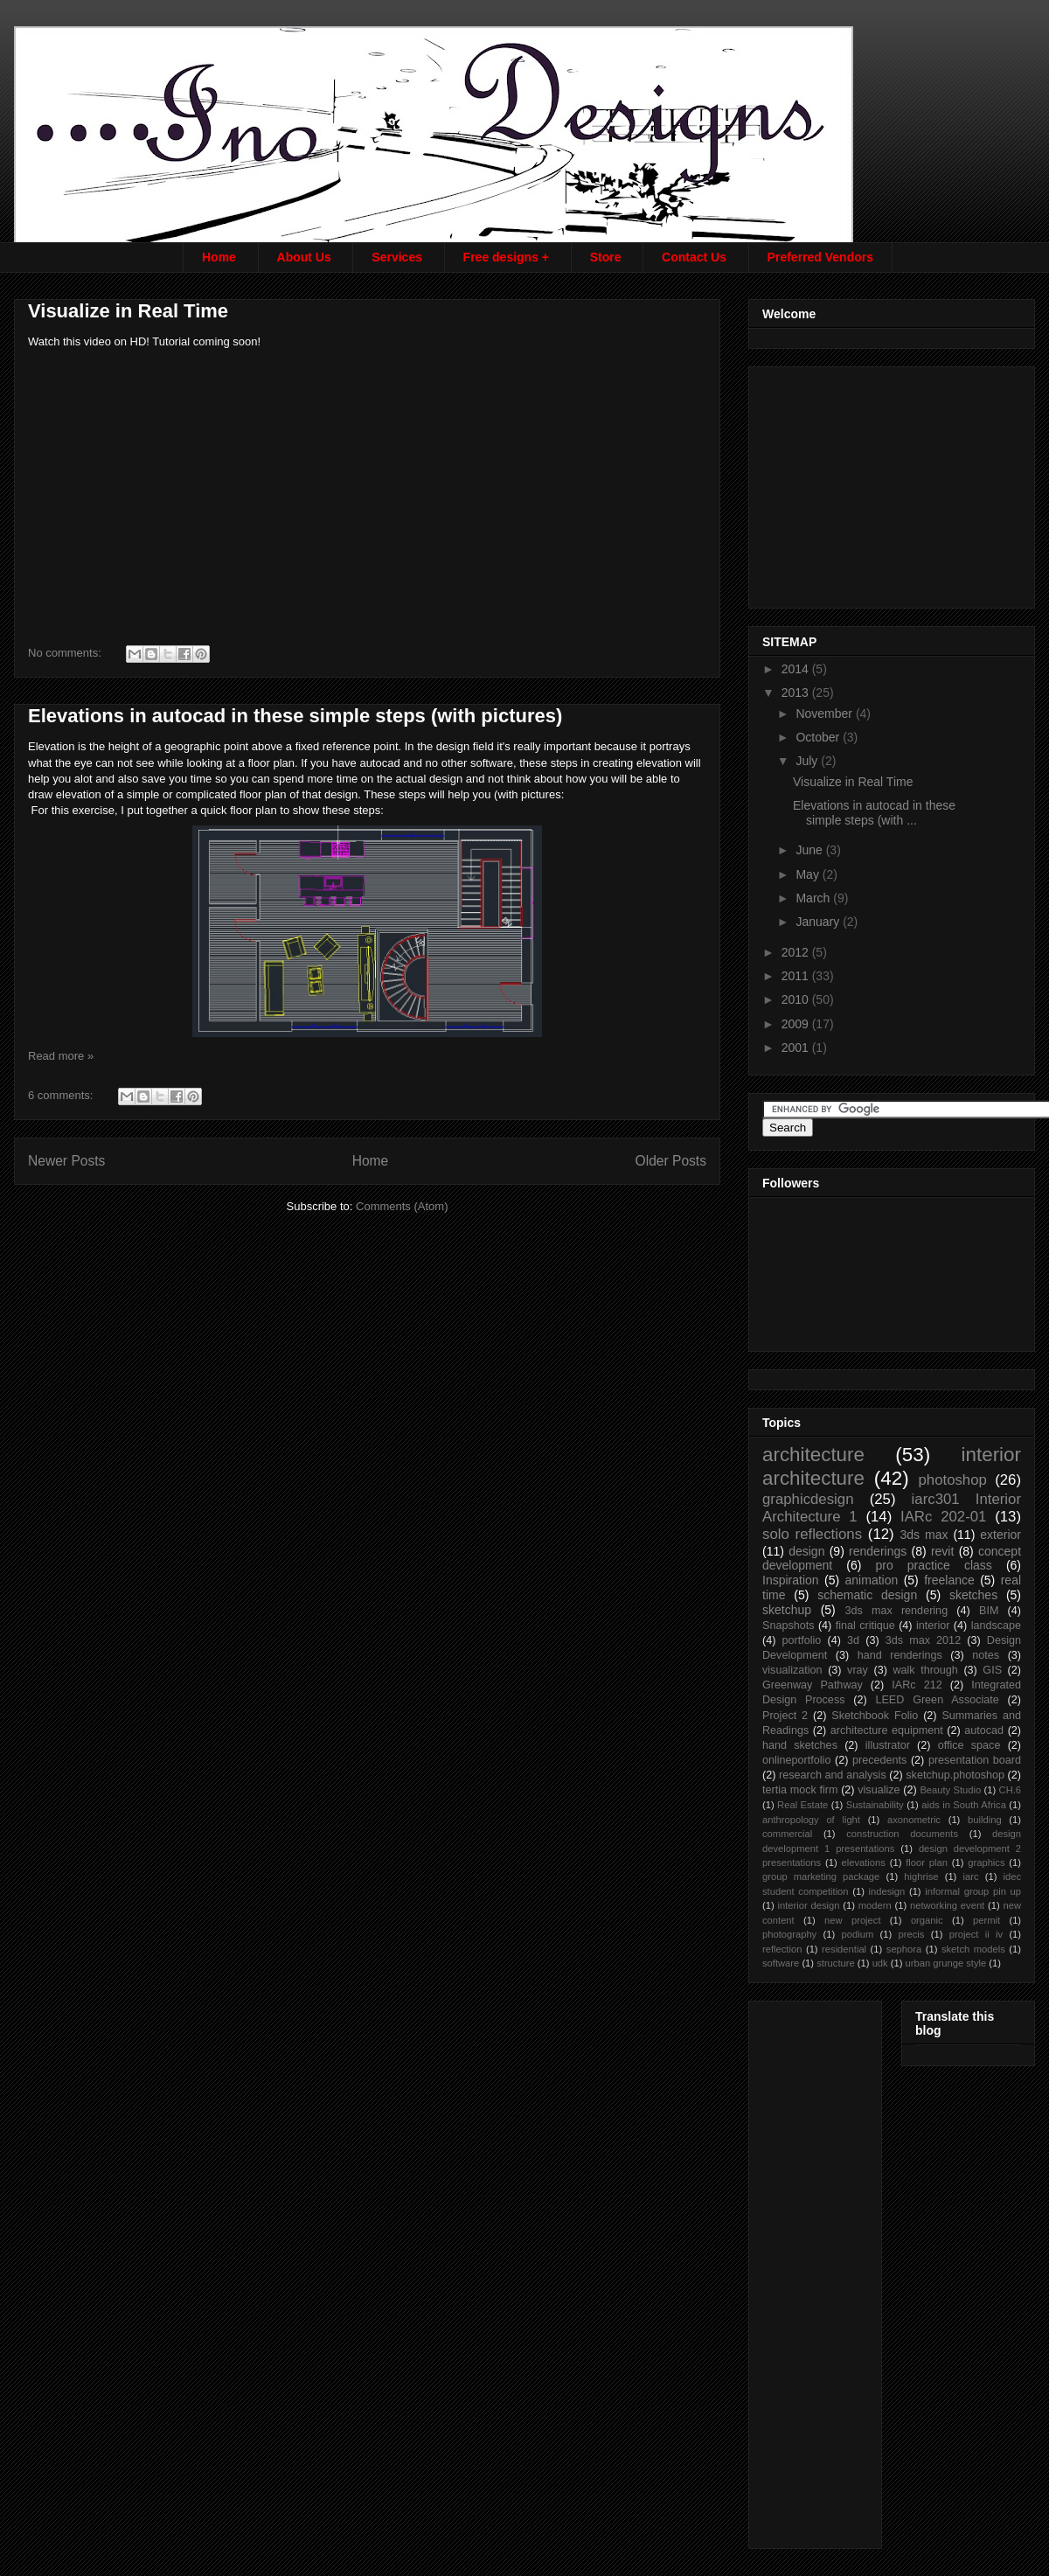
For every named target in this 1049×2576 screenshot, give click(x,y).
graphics (986, 1862)
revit (942, 1551)
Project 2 (785, 1715)
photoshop (952, 1480)
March (814, 898)
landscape (996, 1625)
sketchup (786, 1610)
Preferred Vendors (820, 257)
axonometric (914, 1819)
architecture (813, 1455)
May (808, 874)
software (780, 1963)
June (810, 850)
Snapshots (788, 1625)
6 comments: (62, 1095)
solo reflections (812, 1534)
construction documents (902, 1833)
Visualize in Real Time (128, 311)
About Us (304, 257)
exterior (1000, 1535)
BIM (988, 1611)
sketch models (973, 1949)
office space (969, 1745)
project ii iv (976, 1934)
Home (219, 257)
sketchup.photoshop (955, 1775)
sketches (973, 1595)
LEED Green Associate (936, 1700)
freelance (949, 1580)
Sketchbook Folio (874, 1715)
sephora (903, 1949)
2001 (797, 1048)
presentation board (974, 1760)
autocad (984, 1730)
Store (606, 257)
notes (985, 1655)
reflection (782, 1949)
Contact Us (694, 257)
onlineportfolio (796, 1760)
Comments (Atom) (402, 1206)
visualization (792, 1670)
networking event (947, 1905)
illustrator (887, 1745)
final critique (865, 1625)
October (819, 737)
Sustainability (875, 1805)
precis (912, 1934)
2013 (797, 693)
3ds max (924, 1535)
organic (927, 1920)
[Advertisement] (893, 482)
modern (875, 1905)
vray (857, 1670)
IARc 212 (916, 1685)
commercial (787, 1833)
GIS (992, 1670)
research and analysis (832, 1775)
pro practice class (933, 1565)
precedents (879, 1760)
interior (933, 1625)
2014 (797, 669)
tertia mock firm (799, 1790)
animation (872, 1580)
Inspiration (790, 1580)
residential (844, 1949)
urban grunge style (946, 1963)
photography (789, 1934)
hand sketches (799, 1745)
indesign (887, 1891)
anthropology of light (811, 1819)
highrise (921, 1876)
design (806, 1551)
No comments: (66, 652)
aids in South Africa (963, 1805)
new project (852, 1920)
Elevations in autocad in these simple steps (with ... (874, 812)
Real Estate (802, 1805)
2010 (797, 999)
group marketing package (820, 1876)
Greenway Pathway (812, 1685)
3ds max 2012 (923, 1640)
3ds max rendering (896, 1611)
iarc (971, 1876)
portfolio (802, 1640)
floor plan (927, 1862)
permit (986, 1920)
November (825, 714)
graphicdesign (808, 1499)
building (985, 1819)
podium (858, 1934)
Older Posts (671, 1160)
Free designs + (506, 257)
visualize (879, 1790)
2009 (797, 1024)
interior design (808, 1905)
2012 (797, 952)
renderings (878, 1551)
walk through (925, 1670)
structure (835, 1963)
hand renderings (900, 1655)
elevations (863, 1862)
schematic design (867, 1595)
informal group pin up (973, 1891)
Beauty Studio (950, 1790)
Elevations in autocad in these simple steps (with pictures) (295, 716)
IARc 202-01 (943, 1516)
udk (880, 1963)
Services (397, 257)
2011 (797, 976)
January (819, 922)
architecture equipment (886, 1730)
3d (853, 1640)
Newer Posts (66, 1160)
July (808, 761)
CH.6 (1010, 1790)
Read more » (61, 1055)
